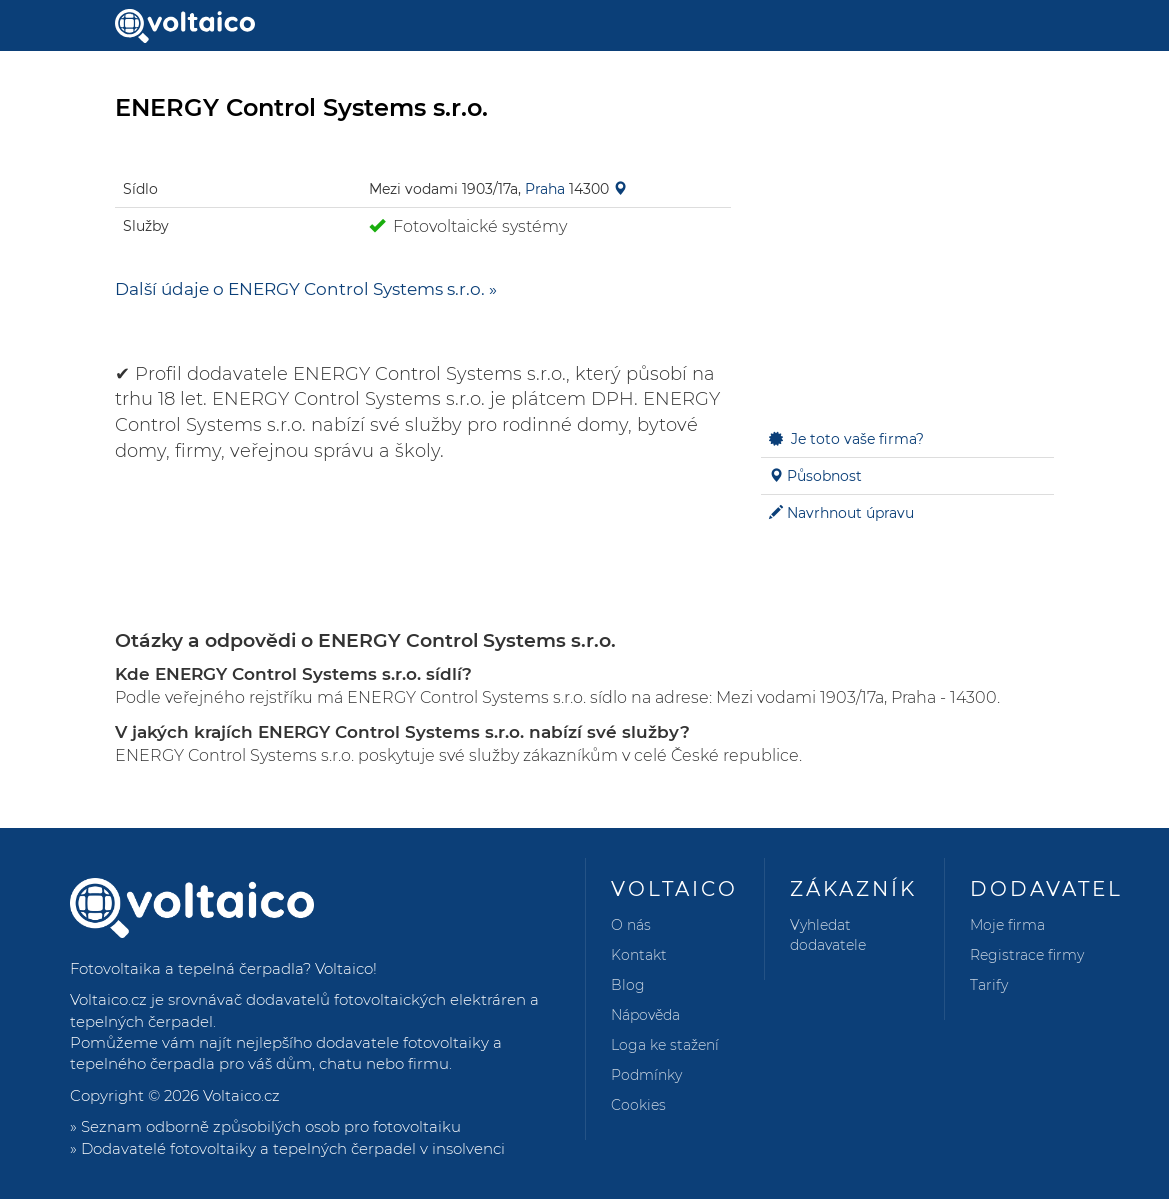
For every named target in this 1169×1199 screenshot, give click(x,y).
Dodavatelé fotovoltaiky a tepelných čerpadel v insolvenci (293, 1148)
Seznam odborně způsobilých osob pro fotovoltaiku (271, 1126)
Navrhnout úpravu (850, 513)
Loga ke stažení (665, 1045)
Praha (545, 189)
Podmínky (646, 1075)
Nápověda (645, 1015)
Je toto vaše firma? (857, 439)
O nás (631, 925)
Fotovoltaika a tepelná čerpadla (186, 968)
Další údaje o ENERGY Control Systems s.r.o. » (306, 289)
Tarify (989, 985)
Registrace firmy (1027, 955)
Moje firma (1007, 925)
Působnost (824, 476)
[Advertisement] (907, 276)
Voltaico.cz (241, 1095)
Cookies (638, 1105)
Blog (628, 985)
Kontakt (639, 955)
